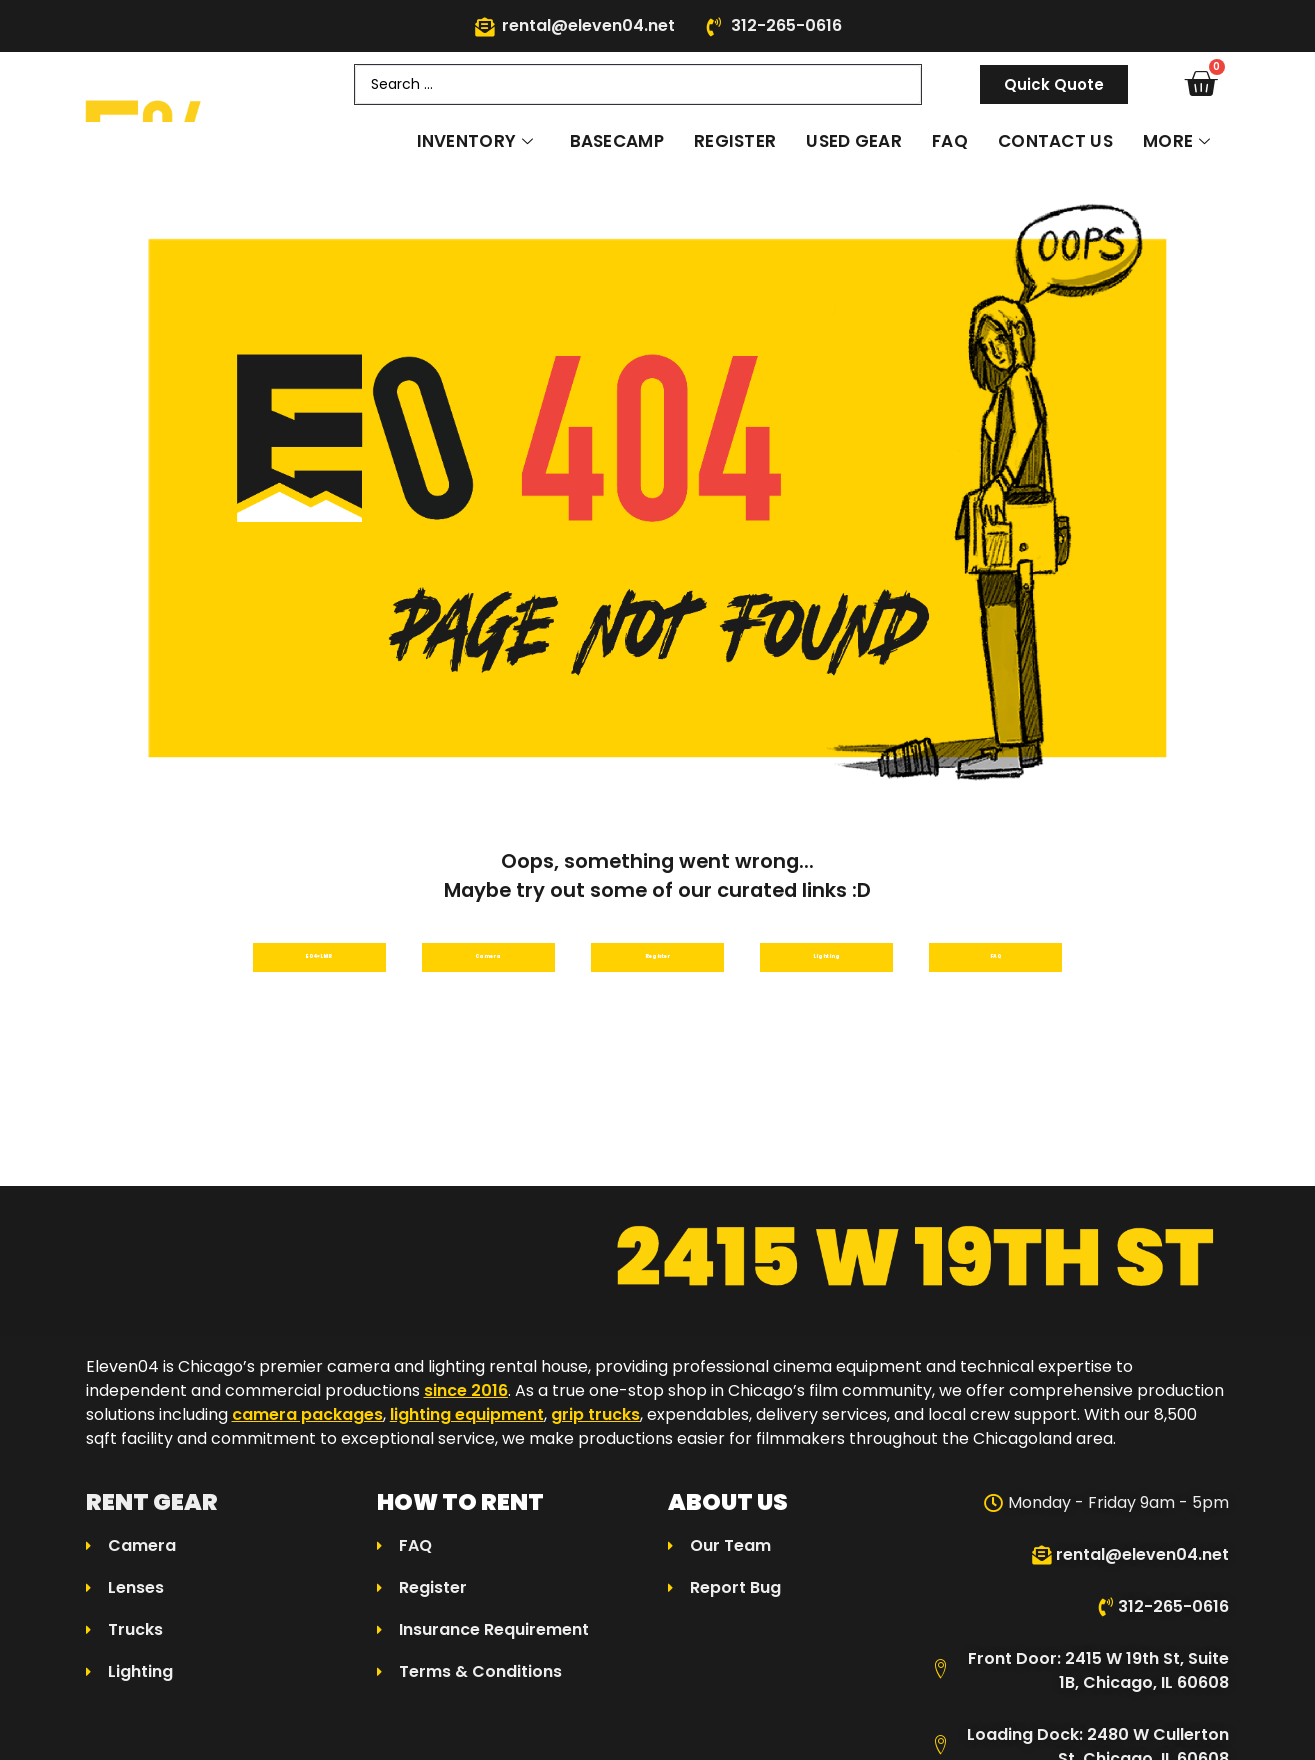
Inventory (475, 141)
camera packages (307, 1427)
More (1177, 141)
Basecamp (617, 141)
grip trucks (595, 1427)
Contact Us (1055, 141)
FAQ (950, 141)
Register (735, 141)
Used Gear (854, 141)
